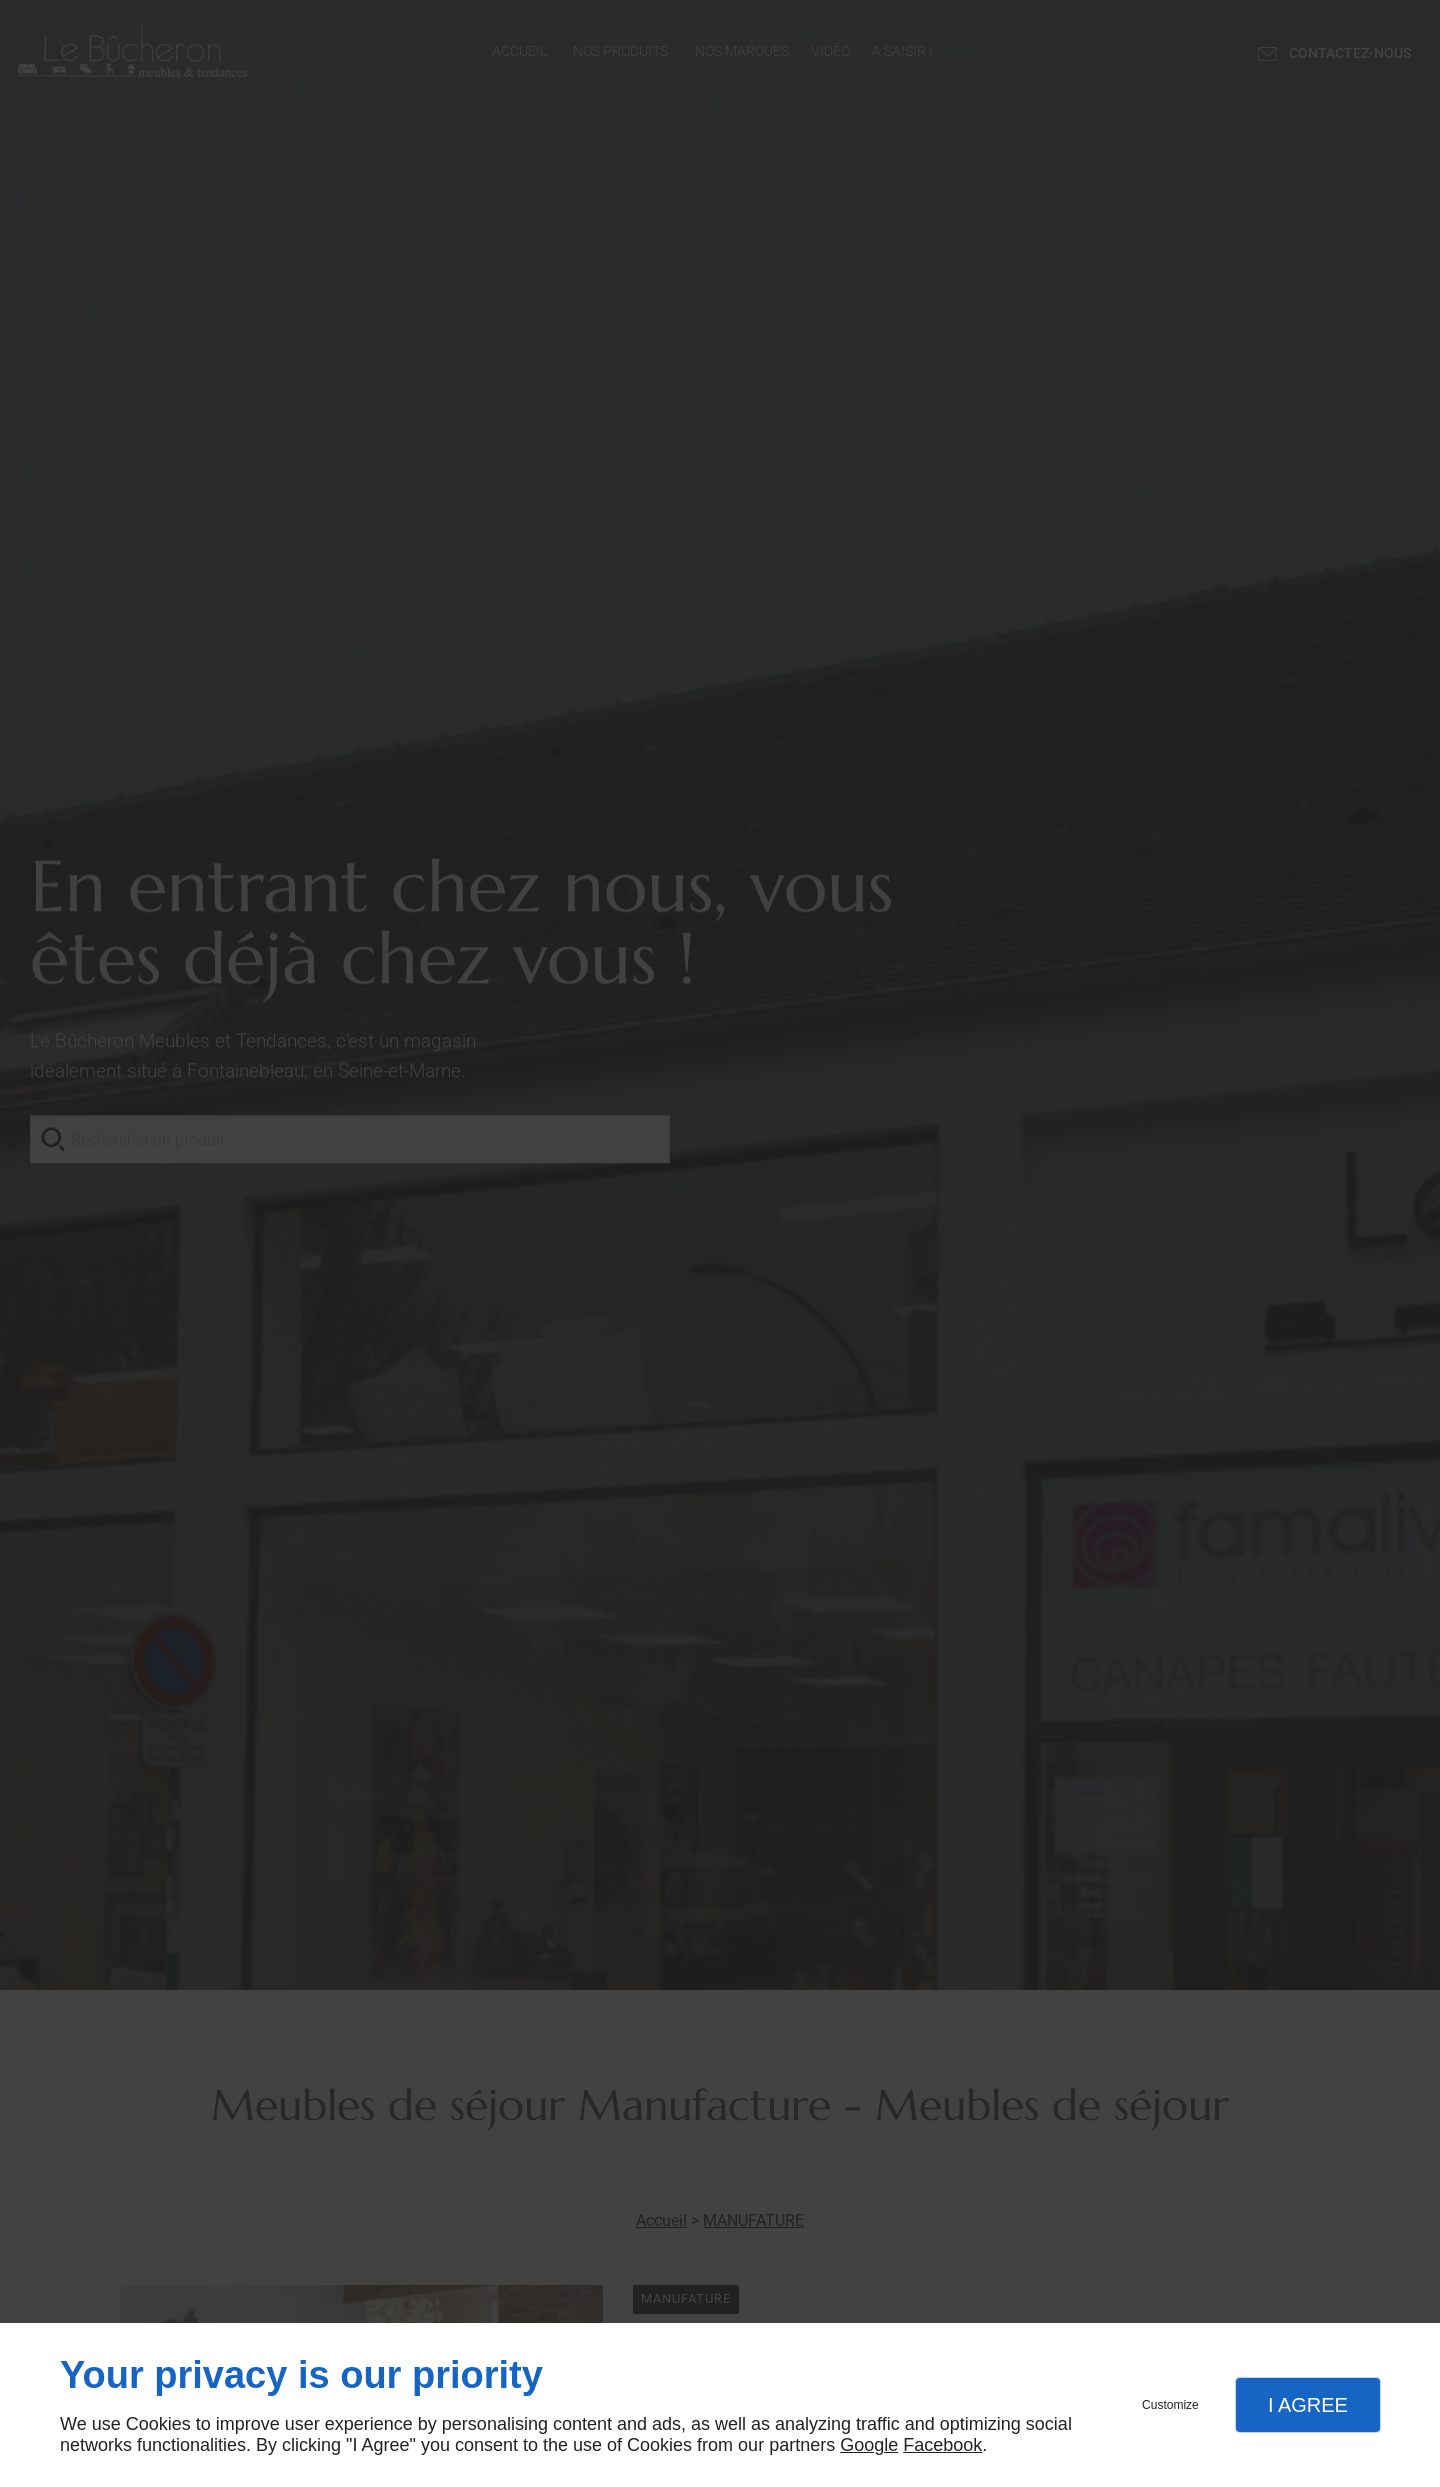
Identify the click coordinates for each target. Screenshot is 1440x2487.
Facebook (942, 2445)
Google (869, 2445)
